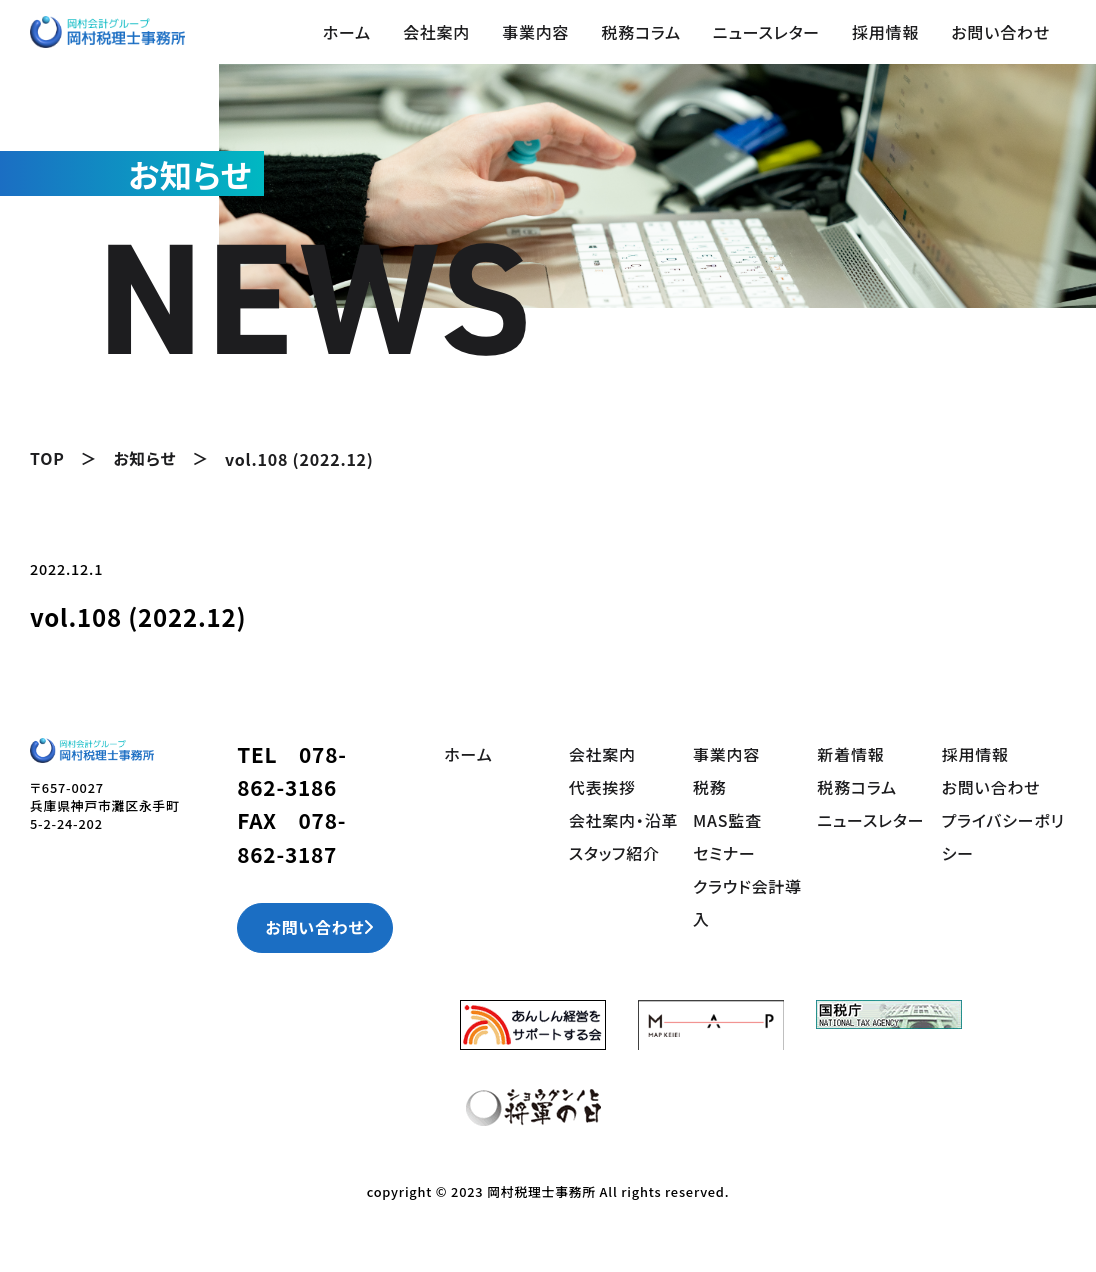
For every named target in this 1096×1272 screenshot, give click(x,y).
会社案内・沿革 (624, 817)
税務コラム (641, 32)
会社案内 (436, 32)
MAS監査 (727, 817)
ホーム (347, 32)
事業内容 (535, 32)
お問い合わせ (1000, 32)
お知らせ (145, 458)
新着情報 (850, 753)
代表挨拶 (602, 785)
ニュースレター (766, 32)
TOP (47, 458)
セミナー (724, 849)
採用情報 (885, 32)
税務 (710, 785)
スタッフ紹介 (614, 849)
